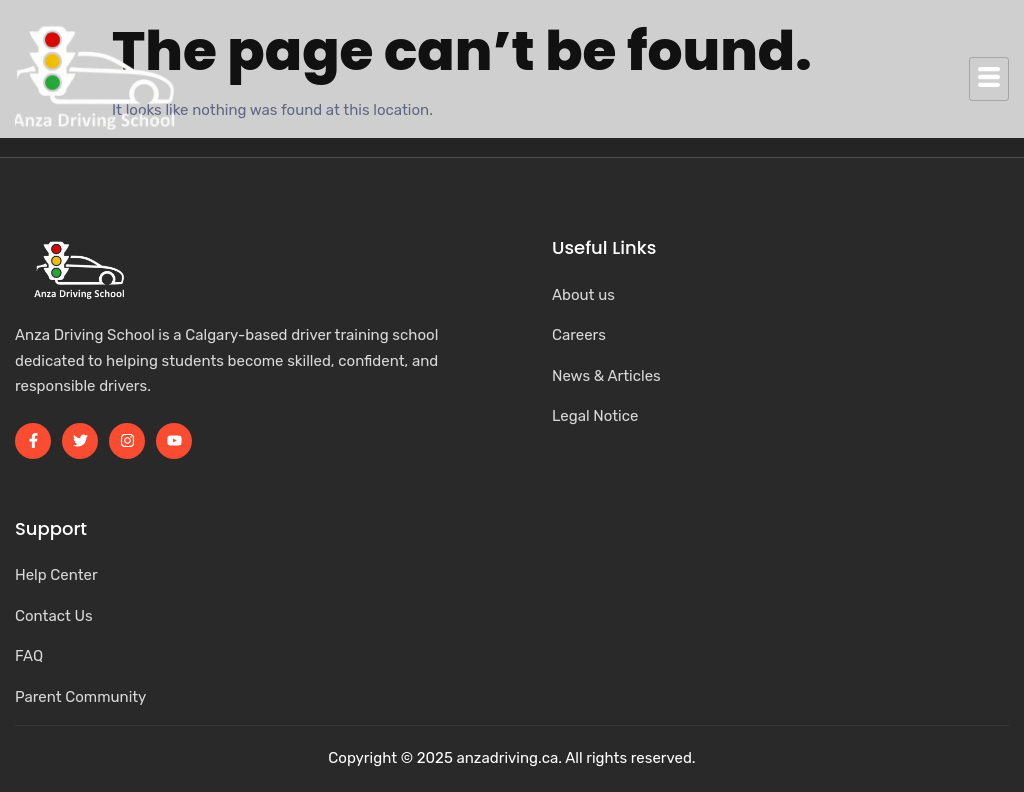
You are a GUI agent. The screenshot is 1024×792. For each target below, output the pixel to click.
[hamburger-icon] (989, 79)
